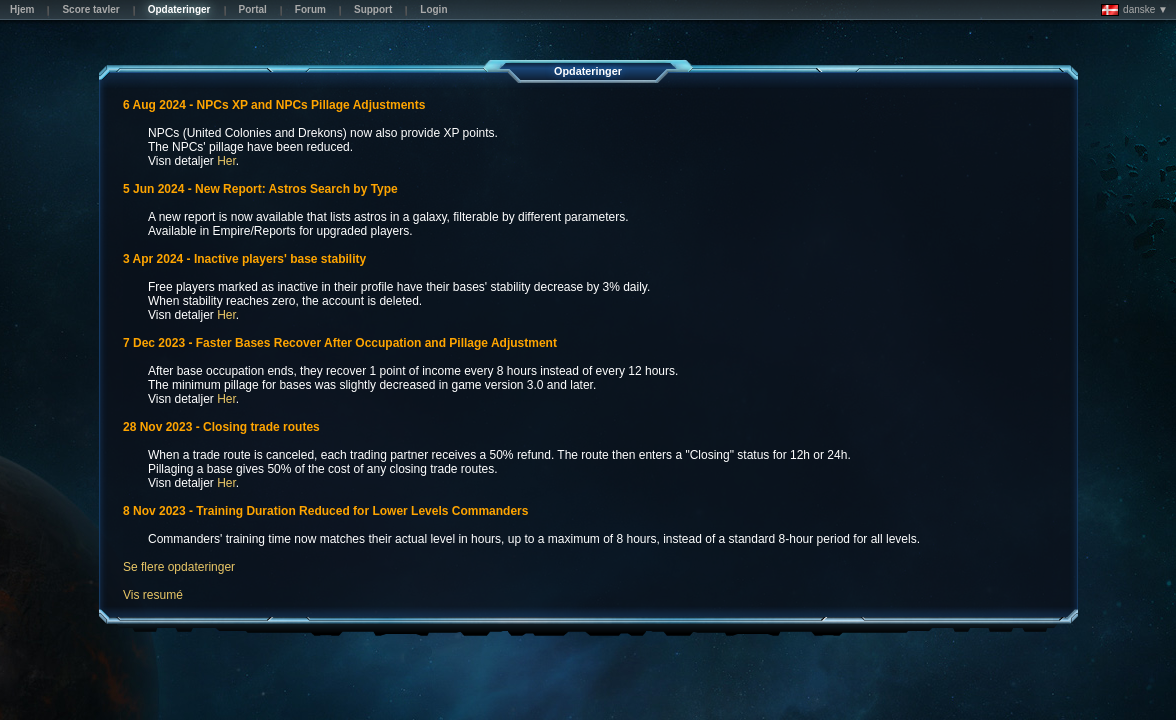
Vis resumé (153, 595)
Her (226, 161)
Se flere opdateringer (179, 567)
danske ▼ (1134, 10)
